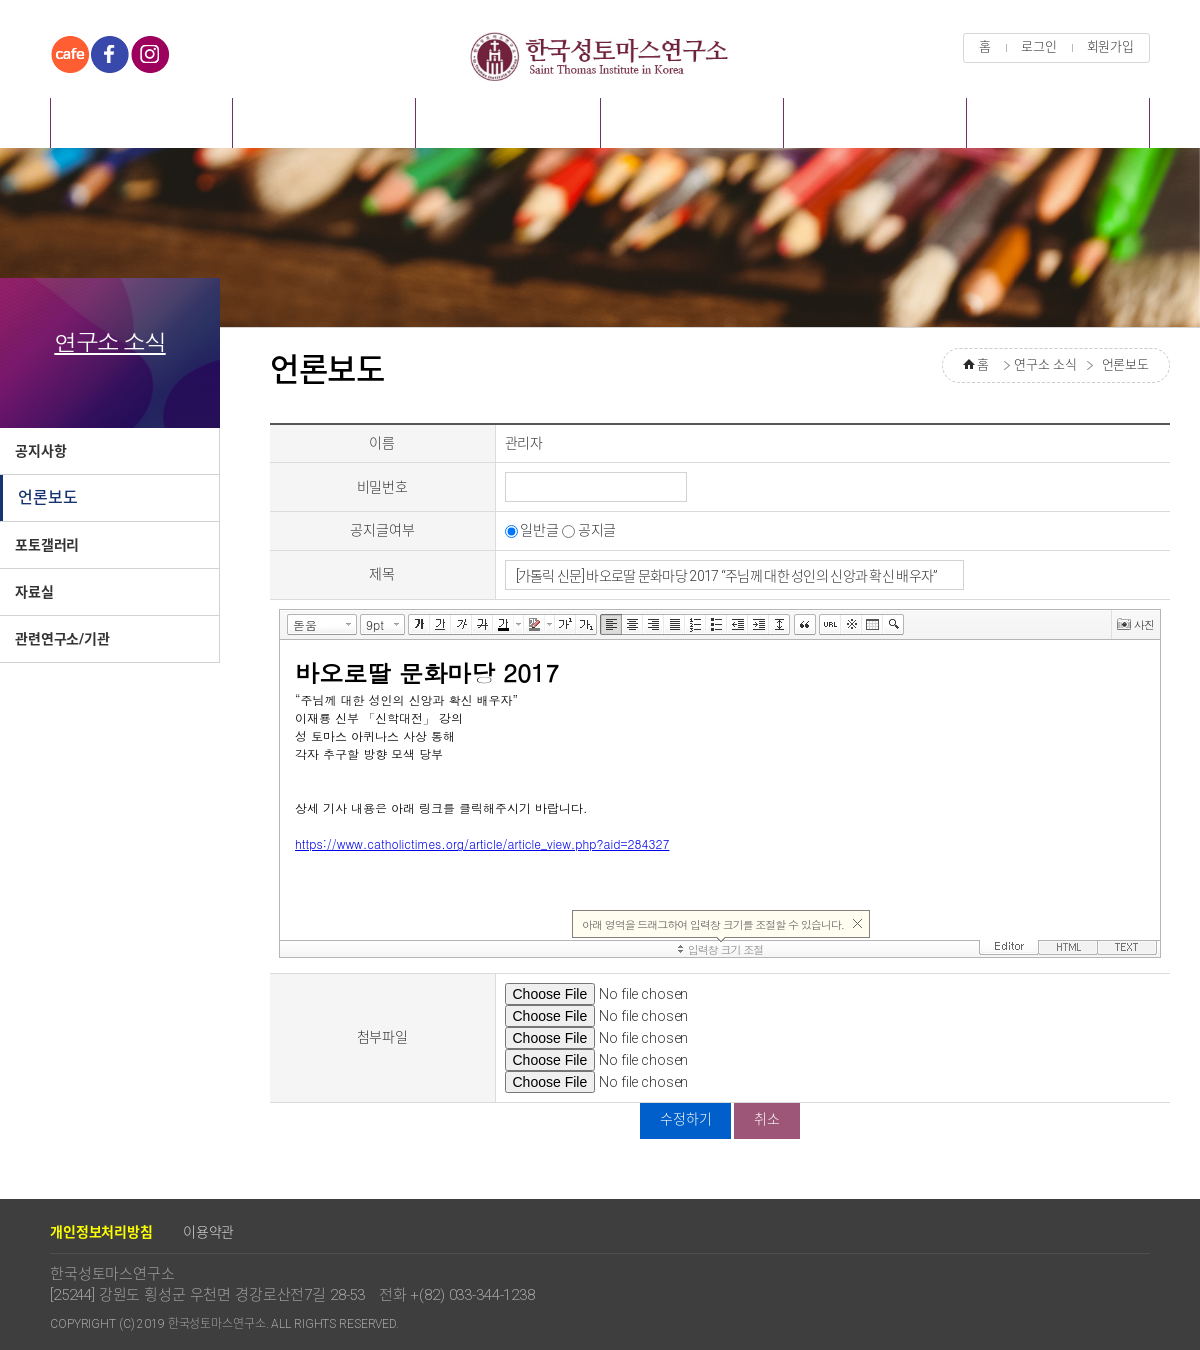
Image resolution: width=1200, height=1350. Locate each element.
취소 (767, 1119)
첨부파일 (382, 1037)
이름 (382, 443)
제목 (382, 574)
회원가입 (1110, 46)
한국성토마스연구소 (600, 55)
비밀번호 (382, 487)
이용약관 (208, 1232)
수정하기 (685, 1119)
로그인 (1039, 46)
